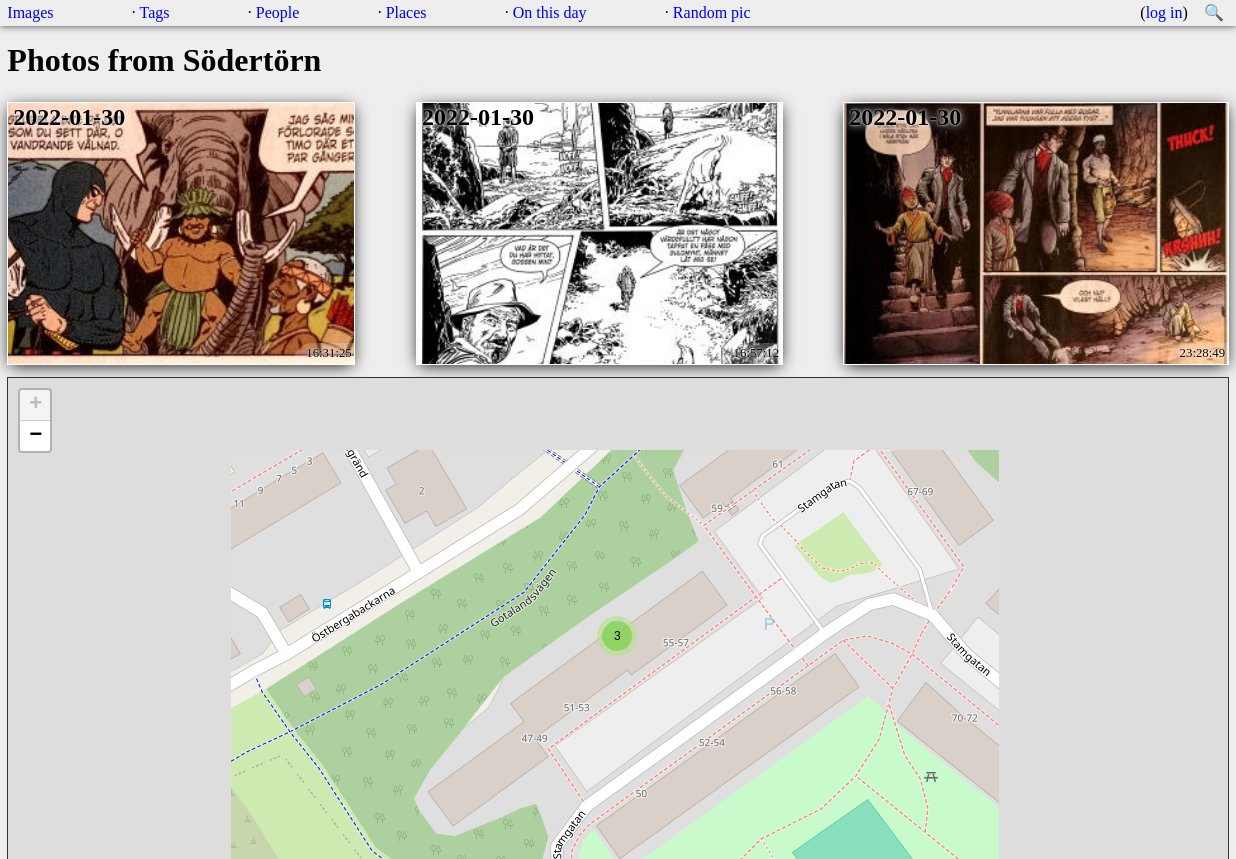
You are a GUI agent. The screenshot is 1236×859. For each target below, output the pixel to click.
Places (406, 12)
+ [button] (35, 405)
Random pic (712, 12)
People (278, 12)
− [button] (35, 436)
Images (30, 12)
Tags (155, 12)
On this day (550, 12)
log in (1164, 12)
